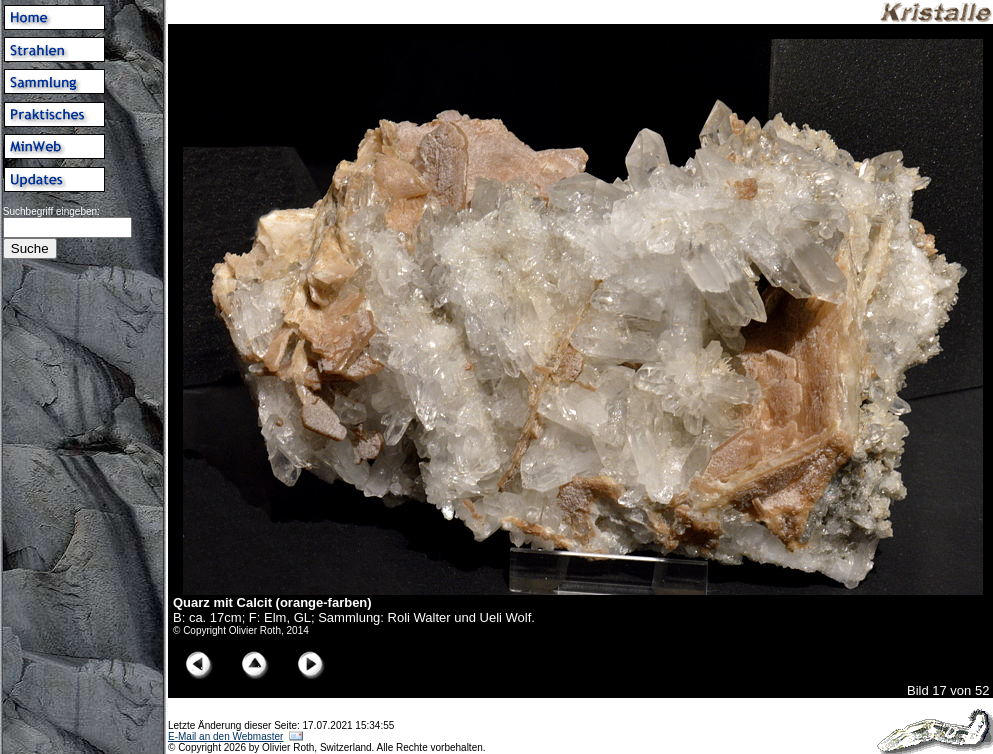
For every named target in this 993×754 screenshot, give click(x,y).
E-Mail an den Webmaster (225, 736)
